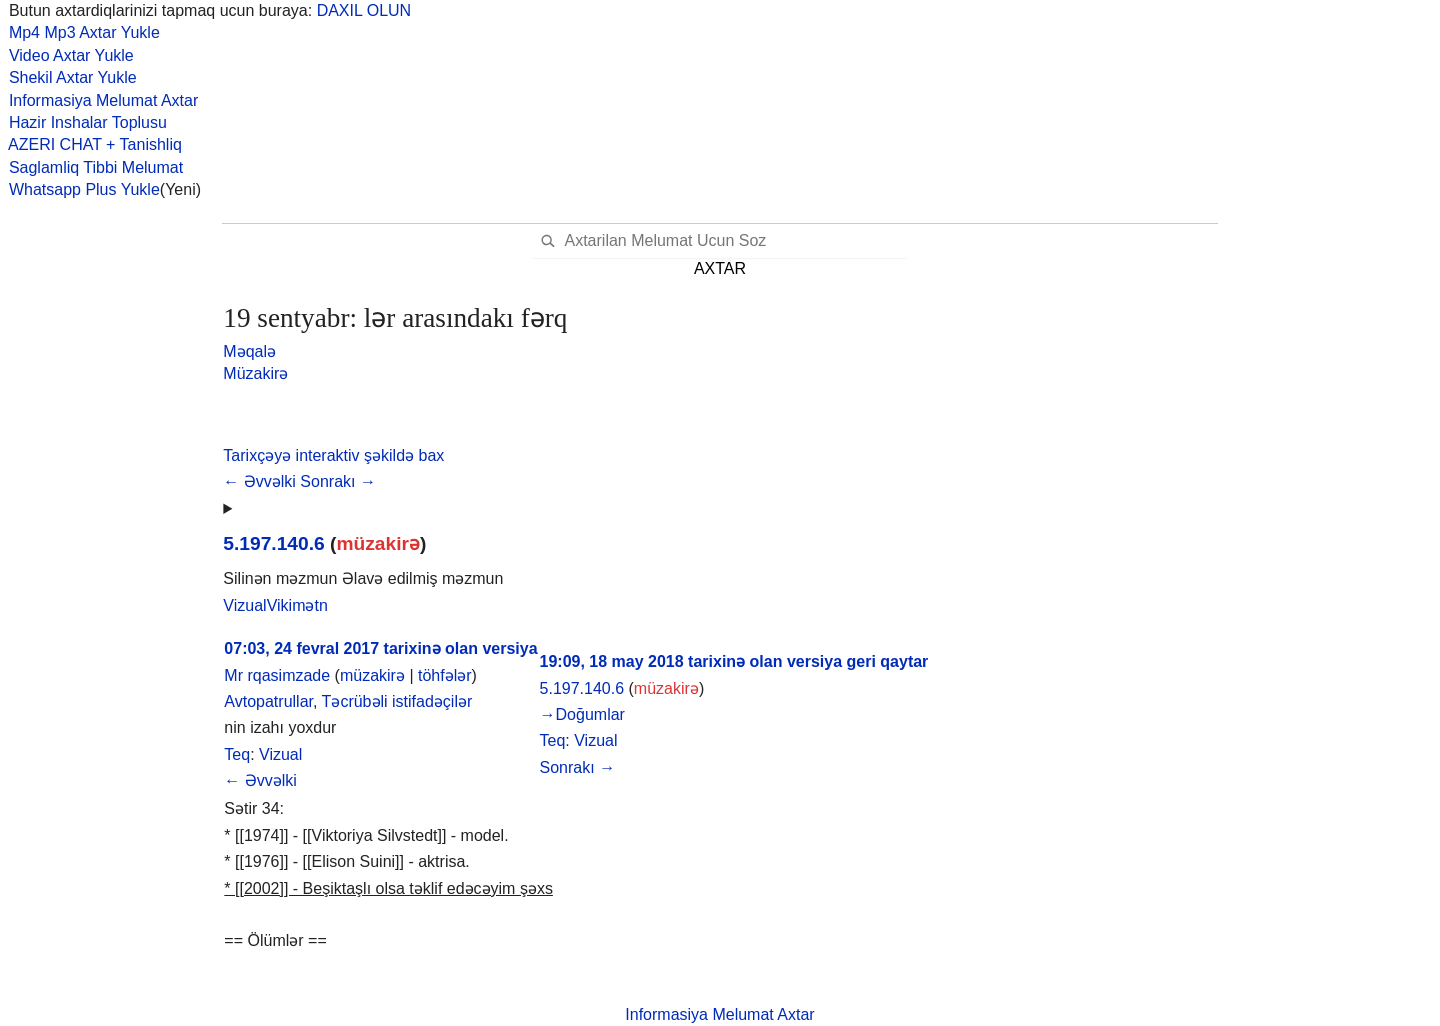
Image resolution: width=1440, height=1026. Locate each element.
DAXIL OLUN (364, 10)
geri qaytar (888, 661)
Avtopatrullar (268, 701)
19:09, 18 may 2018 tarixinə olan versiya (691, 661)
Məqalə (249, 351)
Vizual (280, 754)
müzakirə (378, 543)
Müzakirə (255, 373)
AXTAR (720, 268)
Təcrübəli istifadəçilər (397, 701)
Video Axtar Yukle (67, 55)
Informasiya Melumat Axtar (99, 100)
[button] (333, 455)
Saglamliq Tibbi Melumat (91, 167)
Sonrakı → (338, 481)
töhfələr (445, 675)
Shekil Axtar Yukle (68, 77)
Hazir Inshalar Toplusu (83, 122)
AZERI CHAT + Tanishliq (91, 144)
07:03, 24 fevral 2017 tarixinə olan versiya (380, 648)
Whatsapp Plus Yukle (80, 189)
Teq (237, 754)
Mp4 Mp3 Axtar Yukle (80, 32)
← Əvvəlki (261, 481)
